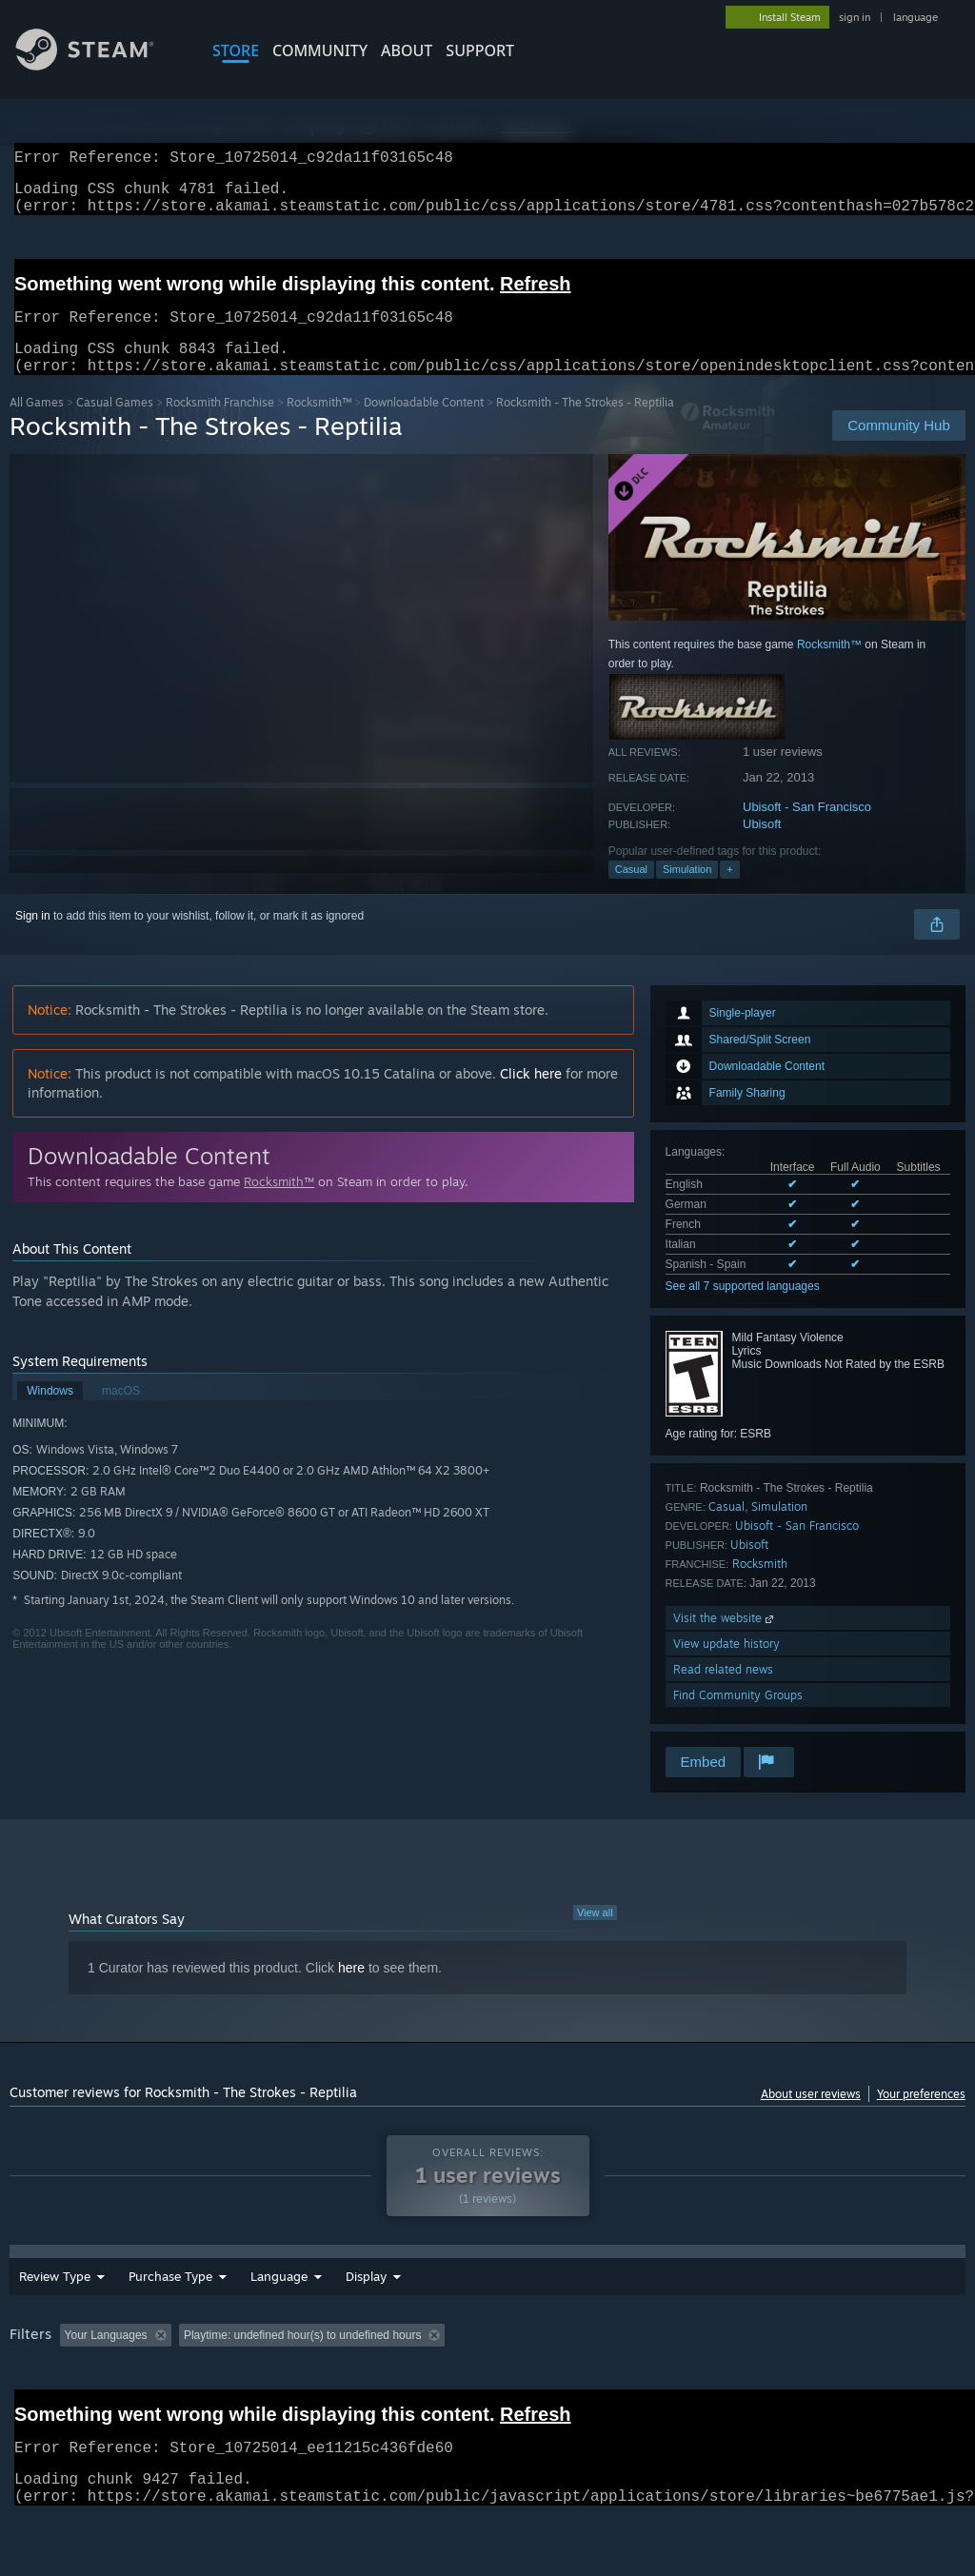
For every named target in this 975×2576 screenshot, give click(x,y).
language (915, 17)
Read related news (723, 1692)
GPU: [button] (903, 2371)
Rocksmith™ (319, 425)
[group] (487, 2384)
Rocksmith (759, 1586)
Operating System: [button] (741, 2371)
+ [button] (729, 892)
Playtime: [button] (445, 2371)
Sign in (32, 938)
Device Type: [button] (47, 2397)
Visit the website (725, 1641)
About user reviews (811, 2117)
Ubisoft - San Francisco (807, 829)
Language (279, 2312)
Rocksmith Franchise (220, 425)
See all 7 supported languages (743, 1309)
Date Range (379, 2312)
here (351, 1990)
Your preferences (921, 2117)
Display (470, 2312)
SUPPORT (480, 50)
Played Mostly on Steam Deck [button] (582, 2371)
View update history (726, 1666)
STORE (235, 50)
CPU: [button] (839, 2371)
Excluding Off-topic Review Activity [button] (298, 2371)
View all (595, 1935)
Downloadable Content (424, 425)
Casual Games (114, 425)
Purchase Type (170, 2312)
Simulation (687, 892)
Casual (631, 892)
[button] (74, 2370)
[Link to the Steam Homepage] (99, 65)
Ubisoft (762, 847)
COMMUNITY (320, 50)
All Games (37, 425)
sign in (854, 17)
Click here (531, 1096)
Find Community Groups (738, 1718)
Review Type (54, 2312)
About (406, 50)
